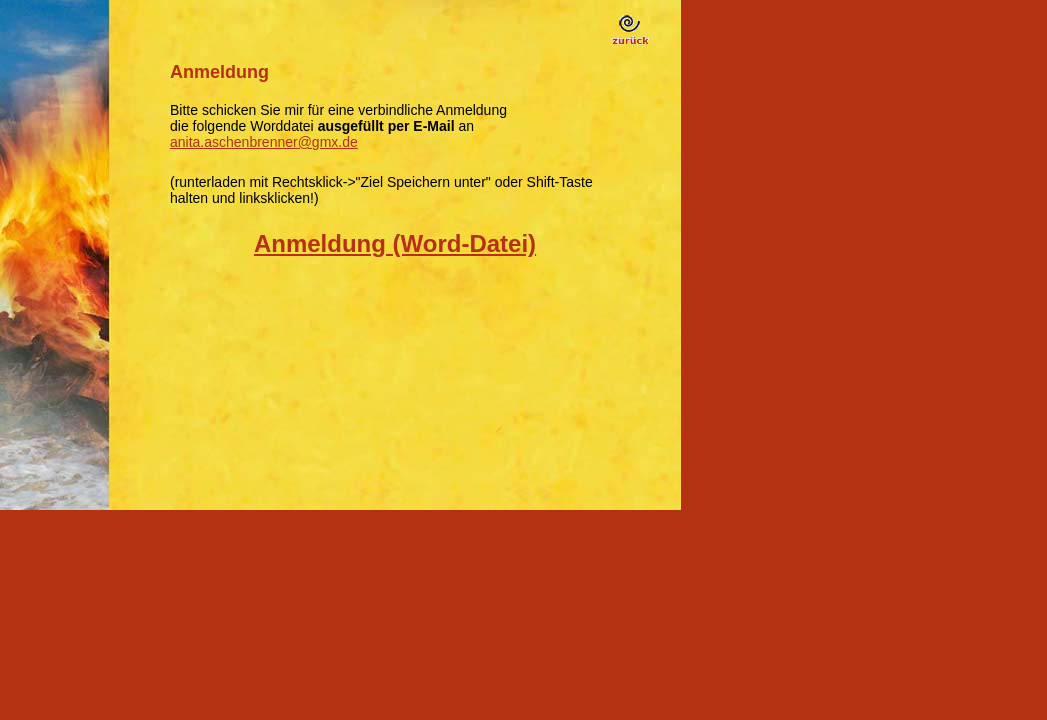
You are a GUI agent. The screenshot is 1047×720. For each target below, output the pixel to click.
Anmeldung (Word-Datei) (395, 243)
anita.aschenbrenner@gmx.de (264, 142)
